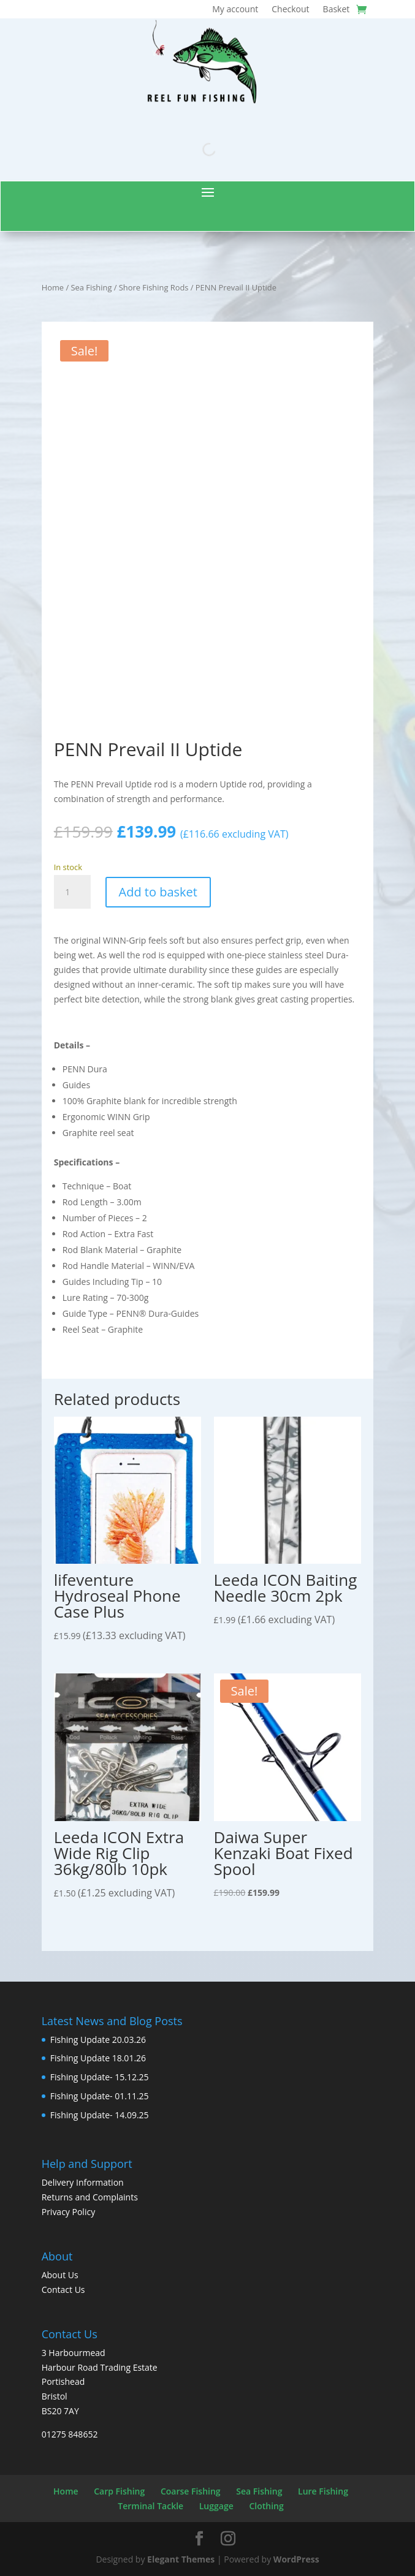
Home (53, 287)
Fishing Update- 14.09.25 (99, 2115)
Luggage (216, 2506)
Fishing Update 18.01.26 (98, 2058)
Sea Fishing (91, 287)
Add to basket (158, 892)
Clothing (266, 2506)
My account (235, 10)
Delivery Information (83, 2182)
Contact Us (63, 2289)
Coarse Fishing (191, 2491)
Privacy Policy (68, 2212)
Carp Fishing (119, 2491)
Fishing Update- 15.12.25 (99, 2077)
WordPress (296, 2559)
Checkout (290, 10)
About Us (60, 2275)
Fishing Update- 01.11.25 (99, 2096)
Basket (336, 10)
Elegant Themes (181, 2559)
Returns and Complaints (90, 2197)
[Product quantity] (72, 892)
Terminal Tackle (150, 2506)
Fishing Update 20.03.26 (98, 2039)
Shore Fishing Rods (154, 287)
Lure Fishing (323, 2491)
